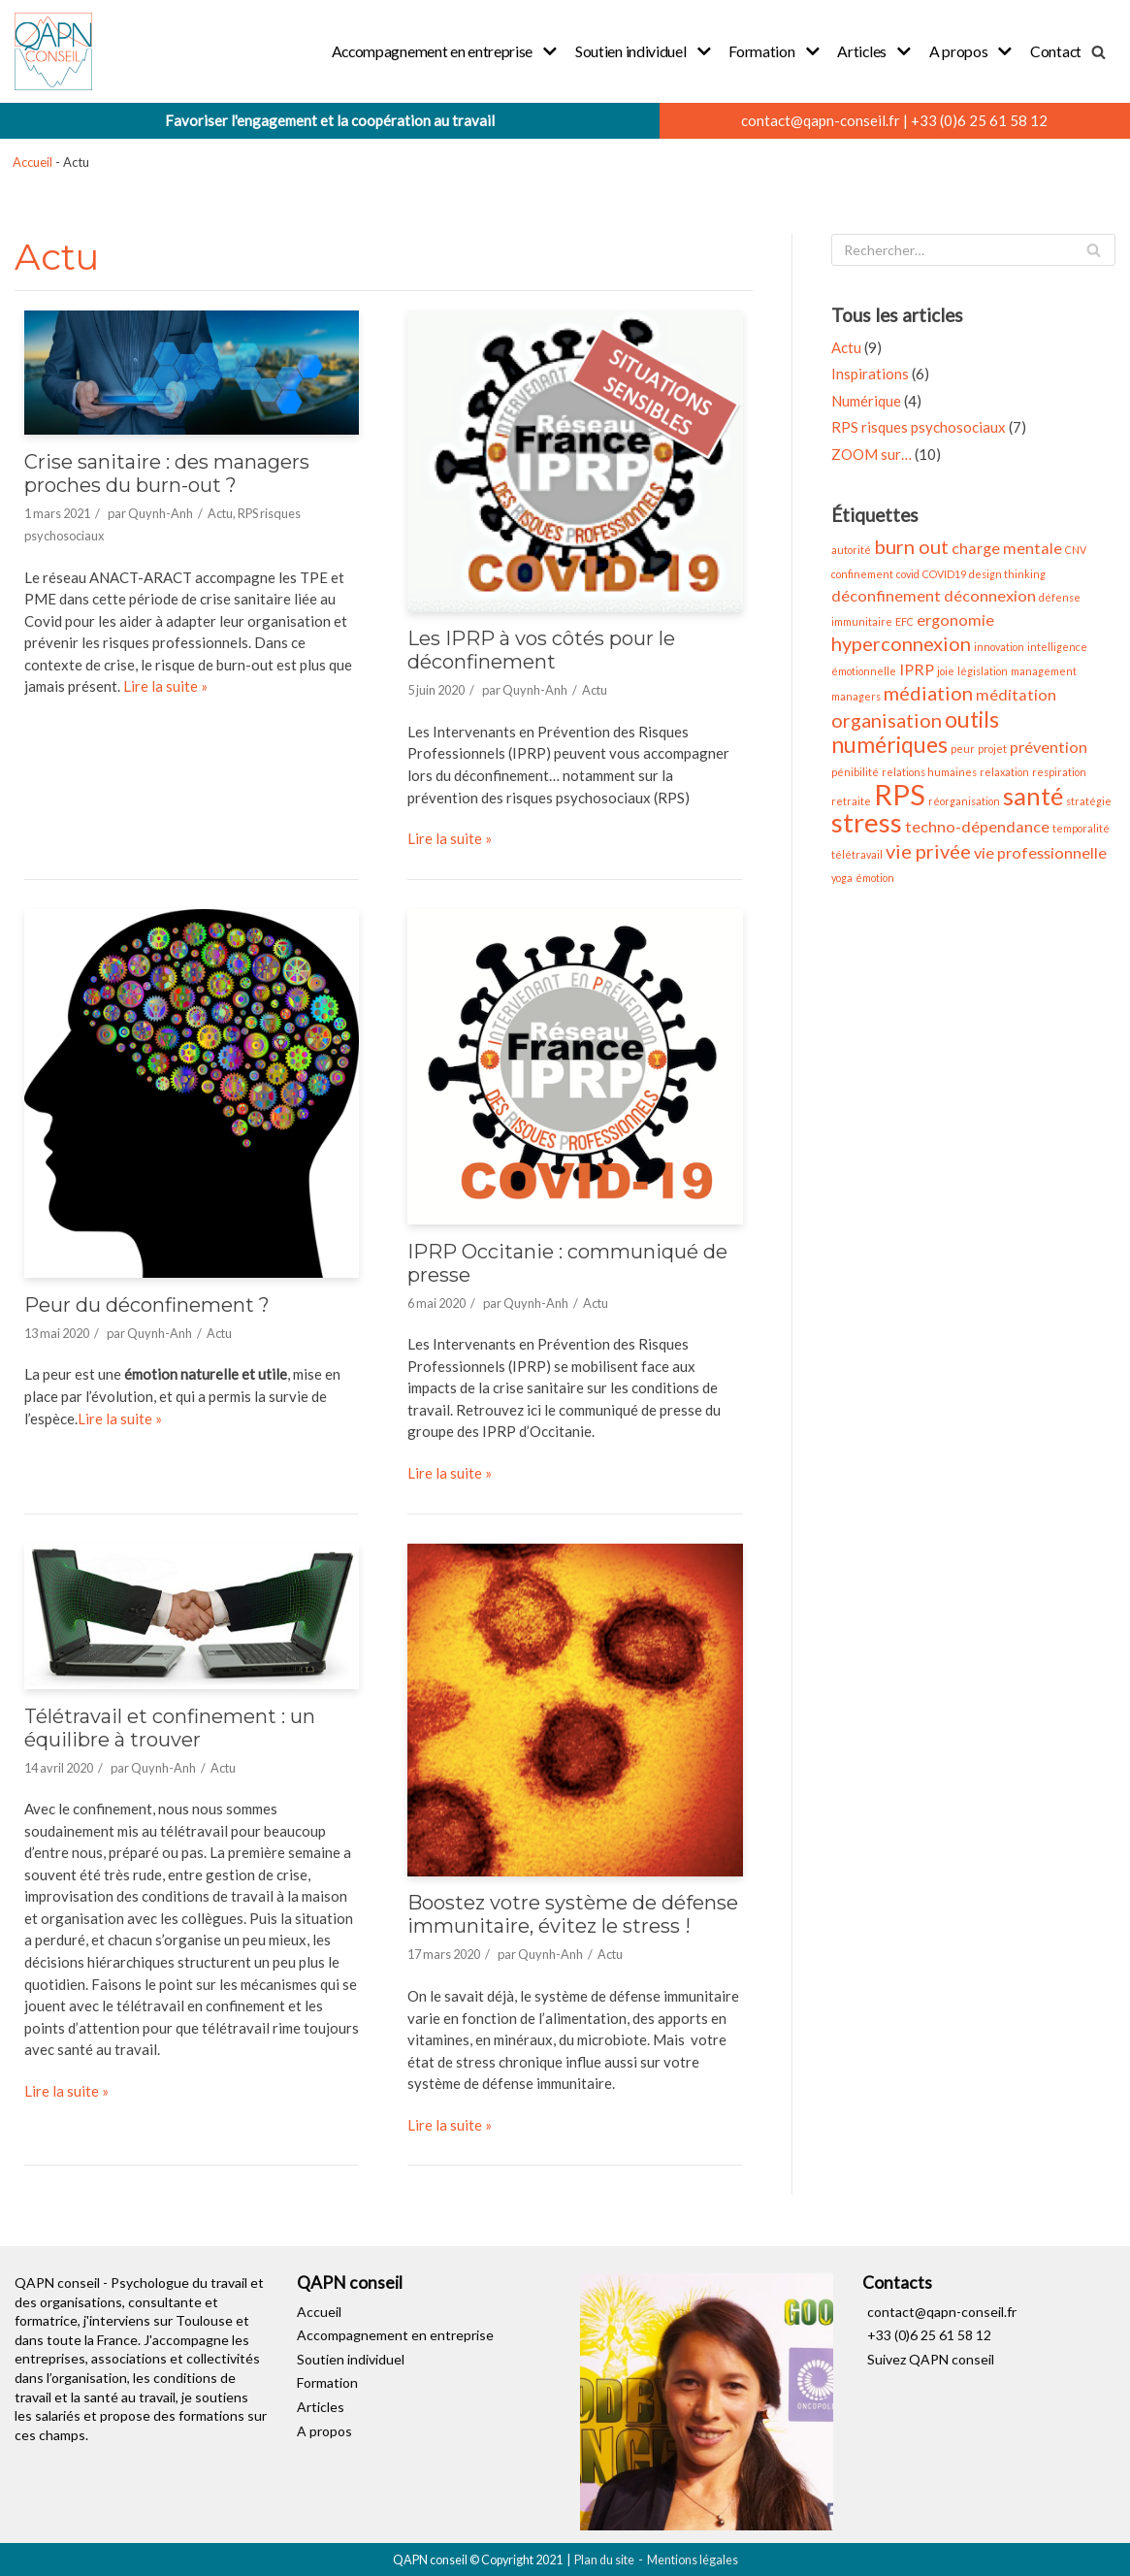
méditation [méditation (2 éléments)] (1016, 694)
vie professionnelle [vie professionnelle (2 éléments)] (1040, 851)
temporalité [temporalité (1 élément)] (1081, 827)
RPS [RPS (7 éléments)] (899, 793)
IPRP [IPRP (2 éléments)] (916, 668)
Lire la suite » (165, 686)
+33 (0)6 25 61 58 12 (979, 120)
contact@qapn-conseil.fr (820, 120)
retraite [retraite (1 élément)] (851, 800)
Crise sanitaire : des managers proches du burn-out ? (166, 472)
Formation (327, 2381)
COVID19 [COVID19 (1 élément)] (944, 573)
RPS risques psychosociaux (918, 427)
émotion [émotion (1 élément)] (875, 876)
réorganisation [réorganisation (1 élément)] (964, 800)
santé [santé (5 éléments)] (1033, 794)
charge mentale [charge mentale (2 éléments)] (1007, 547)
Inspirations (870, 373)
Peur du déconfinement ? (147, 1304)
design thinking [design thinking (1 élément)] (1007, 573)
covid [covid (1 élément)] (908, 573)
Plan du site (604, 2558)
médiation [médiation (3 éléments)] (928, 692)
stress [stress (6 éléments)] (866, 821)
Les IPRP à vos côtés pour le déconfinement (541, 650)
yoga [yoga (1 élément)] (842, 876)
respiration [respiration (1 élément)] (1059, 771)
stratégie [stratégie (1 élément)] (1089, 800)
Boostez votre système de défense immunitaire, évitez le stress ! (572, 1913)
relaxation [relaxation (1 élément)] (1004, 771)
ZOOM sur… (871, 454)
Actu (220, 512)
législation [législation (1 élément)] (982, 670)
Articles (320, 2405)
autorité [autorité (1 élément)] (851, 549)
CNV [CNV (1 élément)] (1075, 549)
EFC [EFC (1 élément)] (904, 620)
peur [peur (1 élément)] (963, 747)
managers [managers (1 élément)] (856, 696)
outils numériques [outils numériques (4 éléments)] (915, 730)
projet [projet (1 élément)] (992, 747)
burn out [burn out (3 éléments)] (911, 546)
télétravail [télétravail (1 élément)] (857, 853)
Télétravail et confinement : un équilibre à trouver (169, 1726)
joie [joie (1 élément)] (945, 670)
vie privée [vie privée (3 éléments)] (928, 850)
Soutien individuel (350, 2357)
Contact (1056, 51)
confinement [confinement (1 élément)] (862, 573)
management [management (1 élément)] (1044, 670)
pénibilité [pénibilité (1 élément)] (855, 771)
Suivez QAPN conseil (930, 2357)
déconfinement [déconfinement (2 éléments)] (886, 595)
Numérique (866, 400)
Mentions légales (692, 2558)
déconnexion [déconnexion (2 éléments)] (990, 595)
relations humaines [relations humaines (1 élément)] (929, 771)
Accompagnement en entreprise (395, 2334)
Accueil (32, 162)
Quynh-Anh (160, 512)
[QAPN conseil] (53, 51)
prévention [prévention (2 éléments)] (1048, 745)
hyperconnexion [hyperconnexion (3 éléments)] (901, 643)
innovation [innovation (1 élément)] (999, 646)
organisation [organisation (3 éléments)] (886, 719)
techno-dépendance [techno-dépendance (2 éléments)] (977, 825)
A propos (324, 2429)
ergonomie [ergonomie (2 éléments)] (955, 618)
